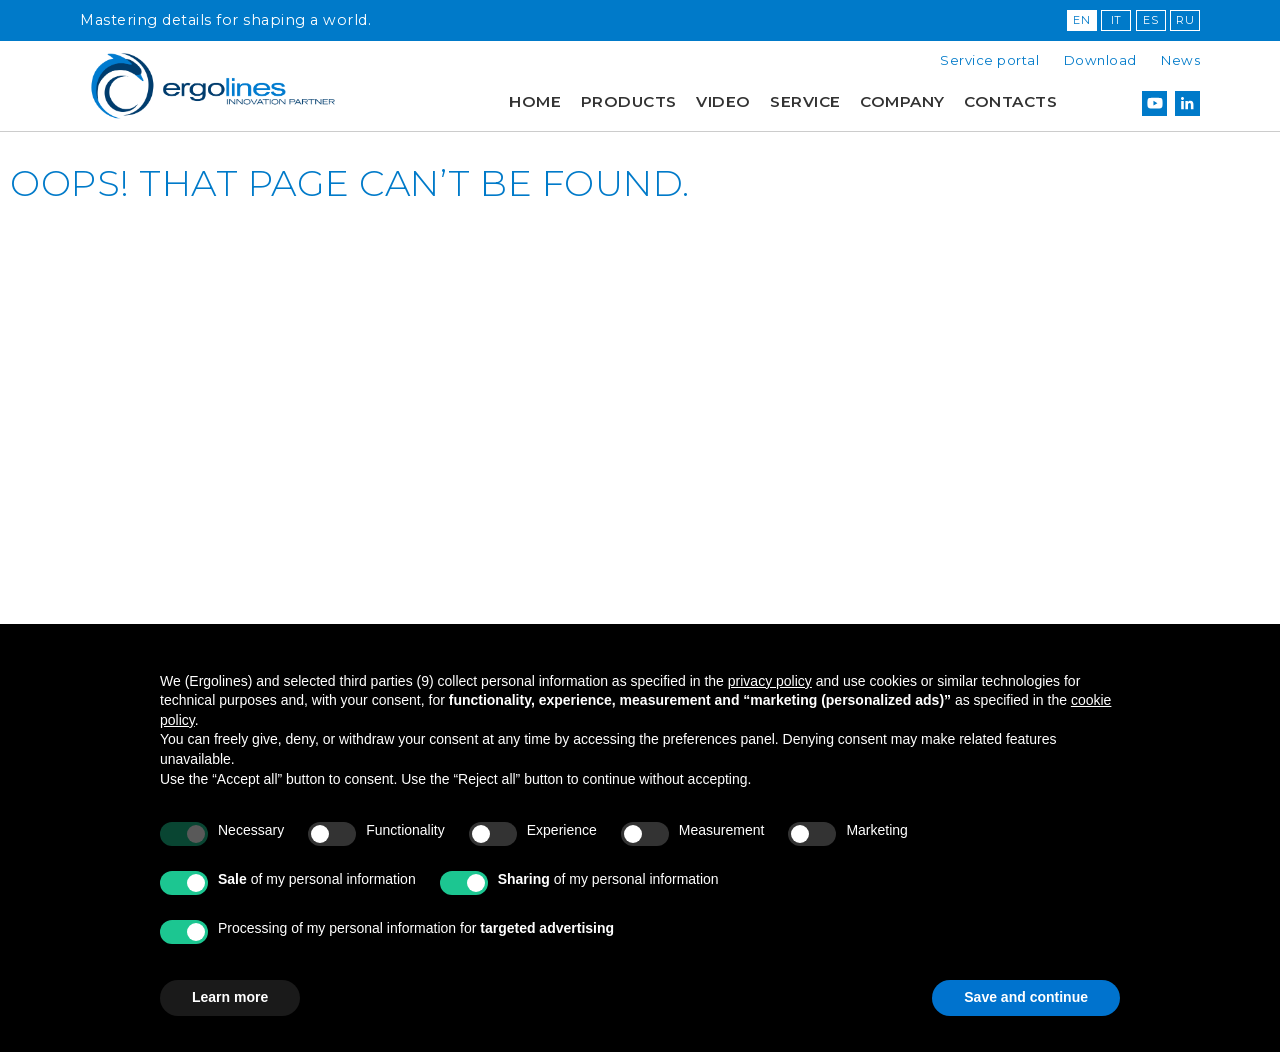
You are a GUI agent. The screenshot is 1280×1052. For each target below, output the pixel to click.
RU (1185, 20)
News (1180, 60)
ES (1150, 20)
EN (1081, 20)
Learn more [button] (230, 997)
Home (535, 101)
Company (902, 101)
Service (805, 101)
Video (723, 101)
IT (1116, 20)
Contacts (1010, 101)
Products (629, 101)
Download (1100, 60)
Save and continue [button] (1026, 997)
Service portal (989, 60)
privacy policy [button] (770, 681)
